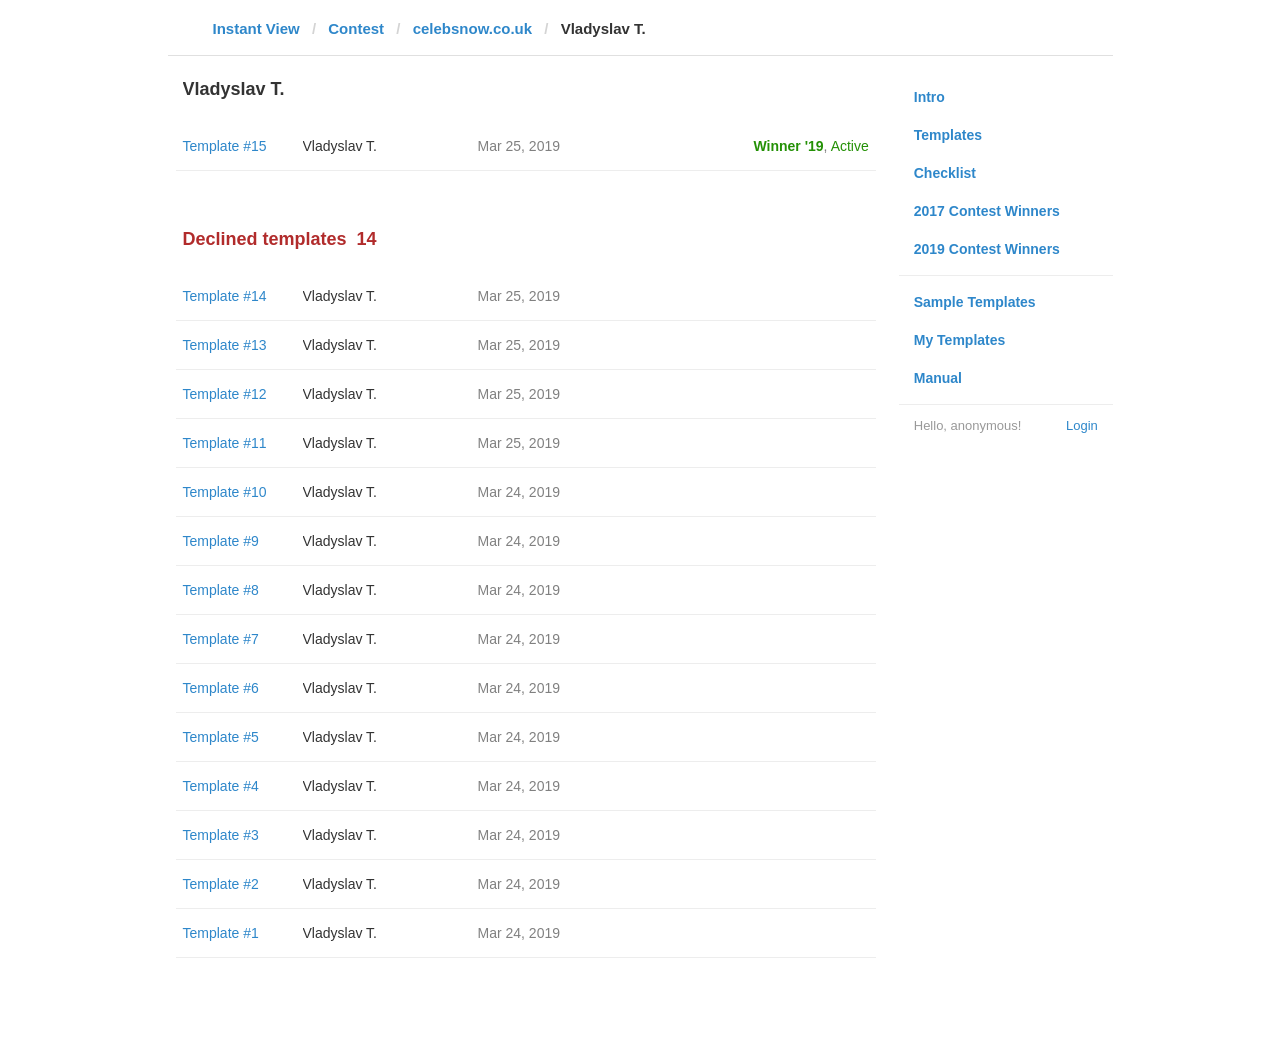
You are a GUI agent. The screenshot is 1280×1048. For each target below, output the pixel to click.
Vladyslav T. (340, 146)
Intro (929, 97)
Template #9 (221, 541)
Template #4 (221, 786)
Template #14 (225, 296)
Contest (356, 28)
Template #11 (225, 443)
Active (850, 146)
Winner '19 (789, 146)
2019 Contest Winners (987, 249)
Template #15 (225, 146)
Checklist (945, 173)
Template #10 (225, 492)
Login (1082, 425)
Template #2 (221, 884)
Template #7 (221, 639)
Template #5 (221, 737)
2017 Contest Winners (987, 211)
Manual (938, 378)
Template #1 (221, 933)
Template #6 (221, 688)
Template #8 (221, 590)
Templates (948, 135)
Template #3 (221, 835)
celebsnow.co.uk (472, 28)
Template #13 (225, 345)
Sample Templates (975, 302)
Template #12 (225, 394)
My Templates (960, 340)
